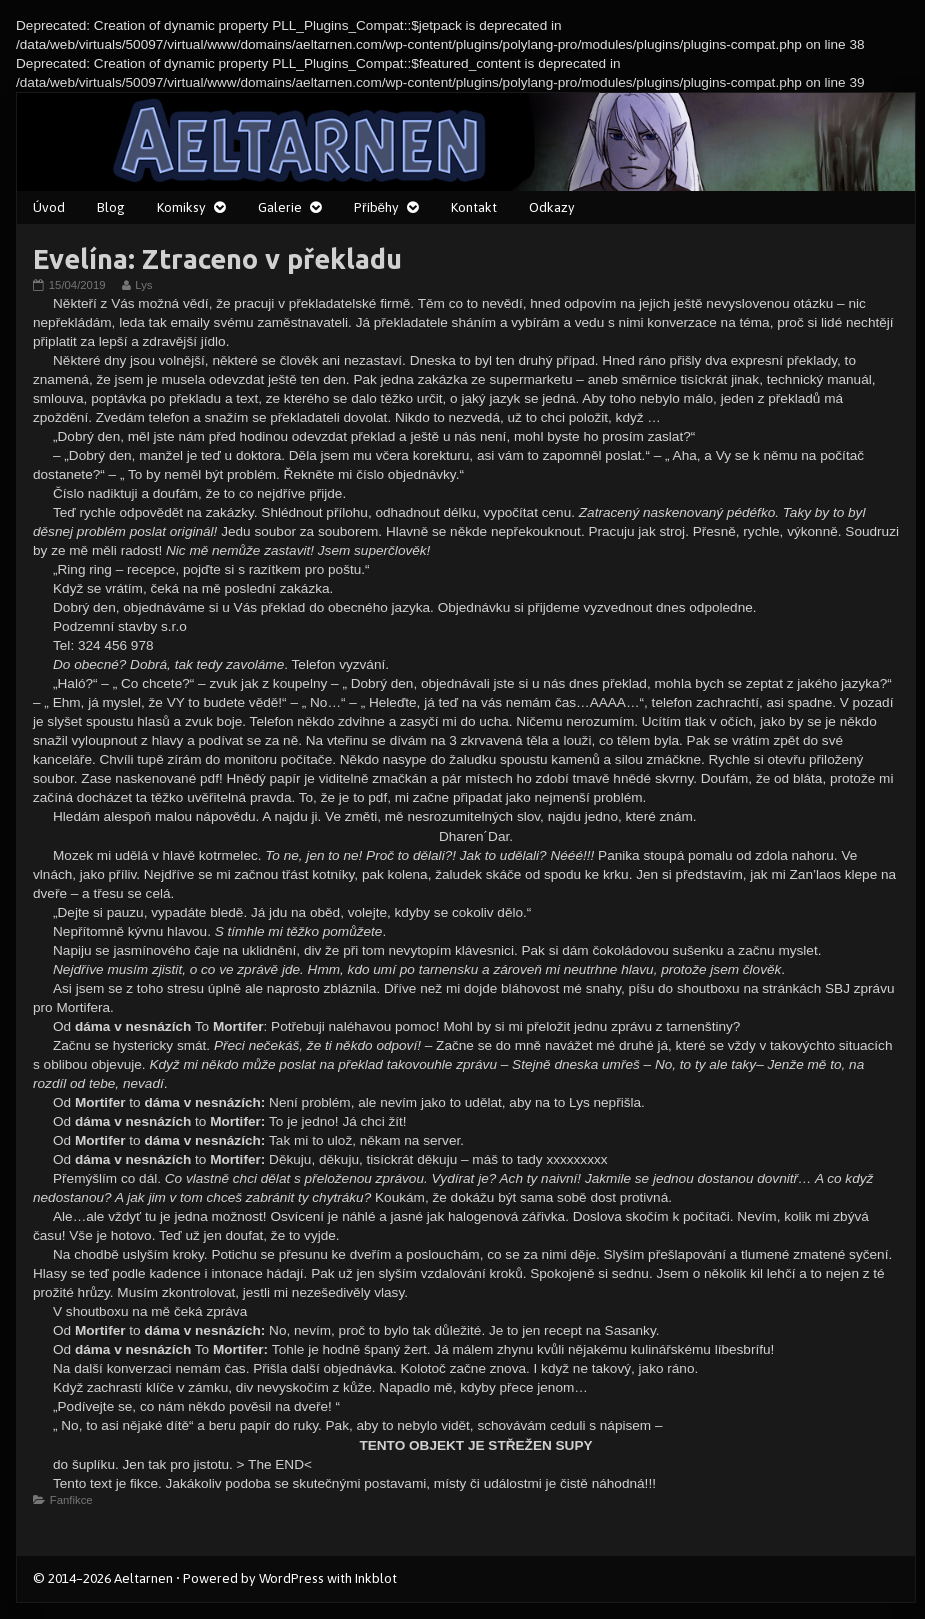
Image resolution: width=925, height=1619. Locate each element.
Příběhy (376, 207)
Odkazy (552, 207)
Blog (111, 207)
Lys (143, 285)
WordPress (291, 1578)
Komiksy (181, 207)
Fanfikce (71, 1500)
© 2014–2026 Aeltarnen (103, 1578)
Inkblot (376, 1578)
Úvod (49, 207)
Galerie (280, 207)
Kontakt (474, 207)
